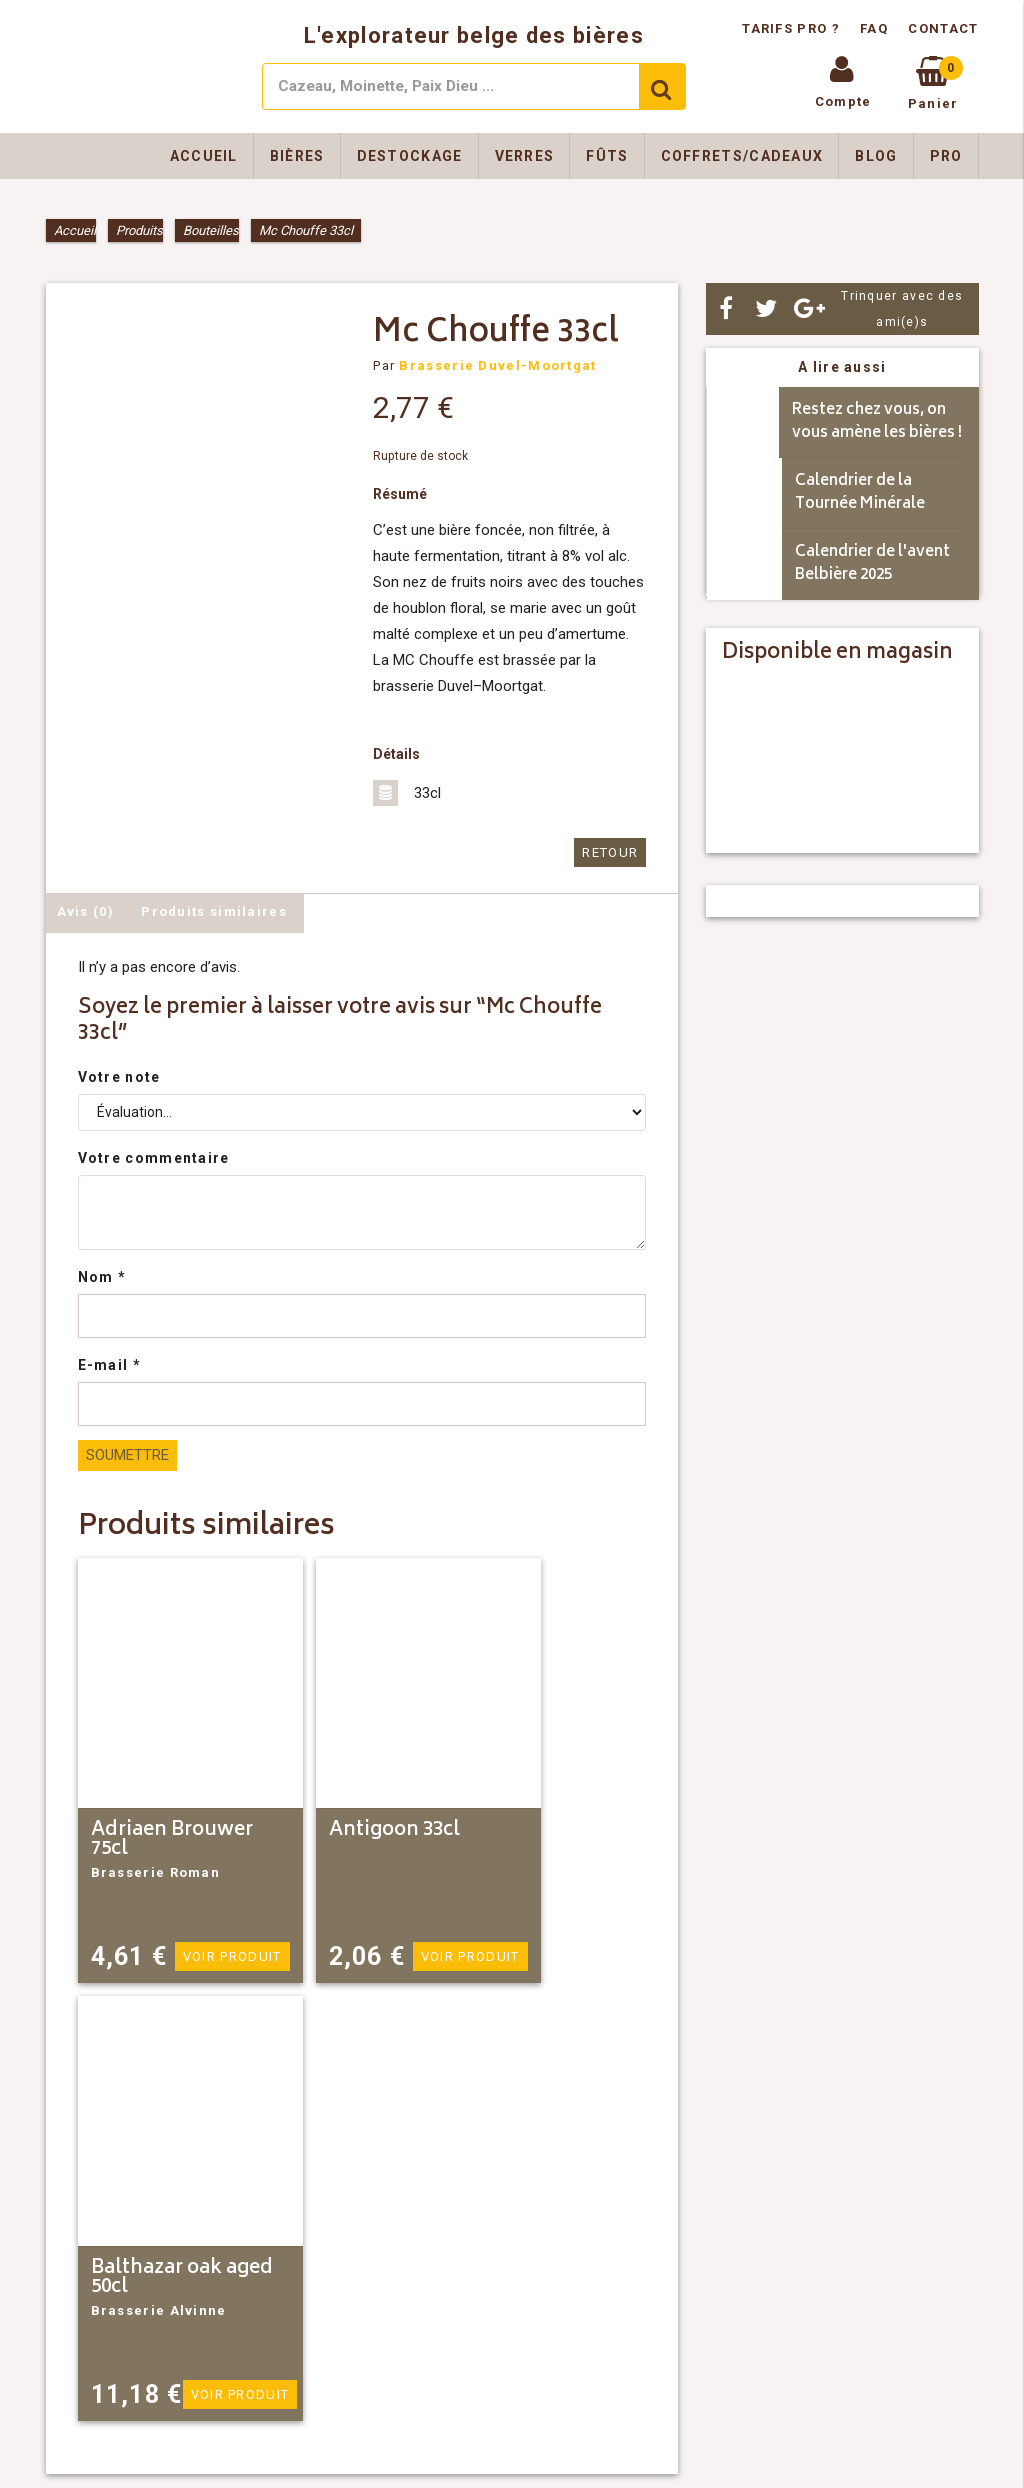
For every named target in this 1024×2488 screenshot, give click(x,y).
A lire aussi (842, 367)
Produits (139, 230)
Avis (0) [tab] (85, 911)
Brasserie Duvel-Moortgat (497, 365)
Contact (943, 28)
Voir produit (232, 1956)
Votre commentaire (154, 1158)
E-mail (109, 1365)
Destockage (410, 156)
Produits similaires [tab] (214, 911)
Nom (102, 1277)
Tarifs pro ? (793, 28)
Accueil (204, 156)
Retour (610, 852)
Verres (525, 156)
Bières (297, 156)
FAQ (874, 28)
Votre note (119, 1077)
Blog (876, 156)
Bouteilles (211, 230)
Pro (946, 156)
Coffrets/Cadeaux (742, 156)
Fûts (607, 156)
